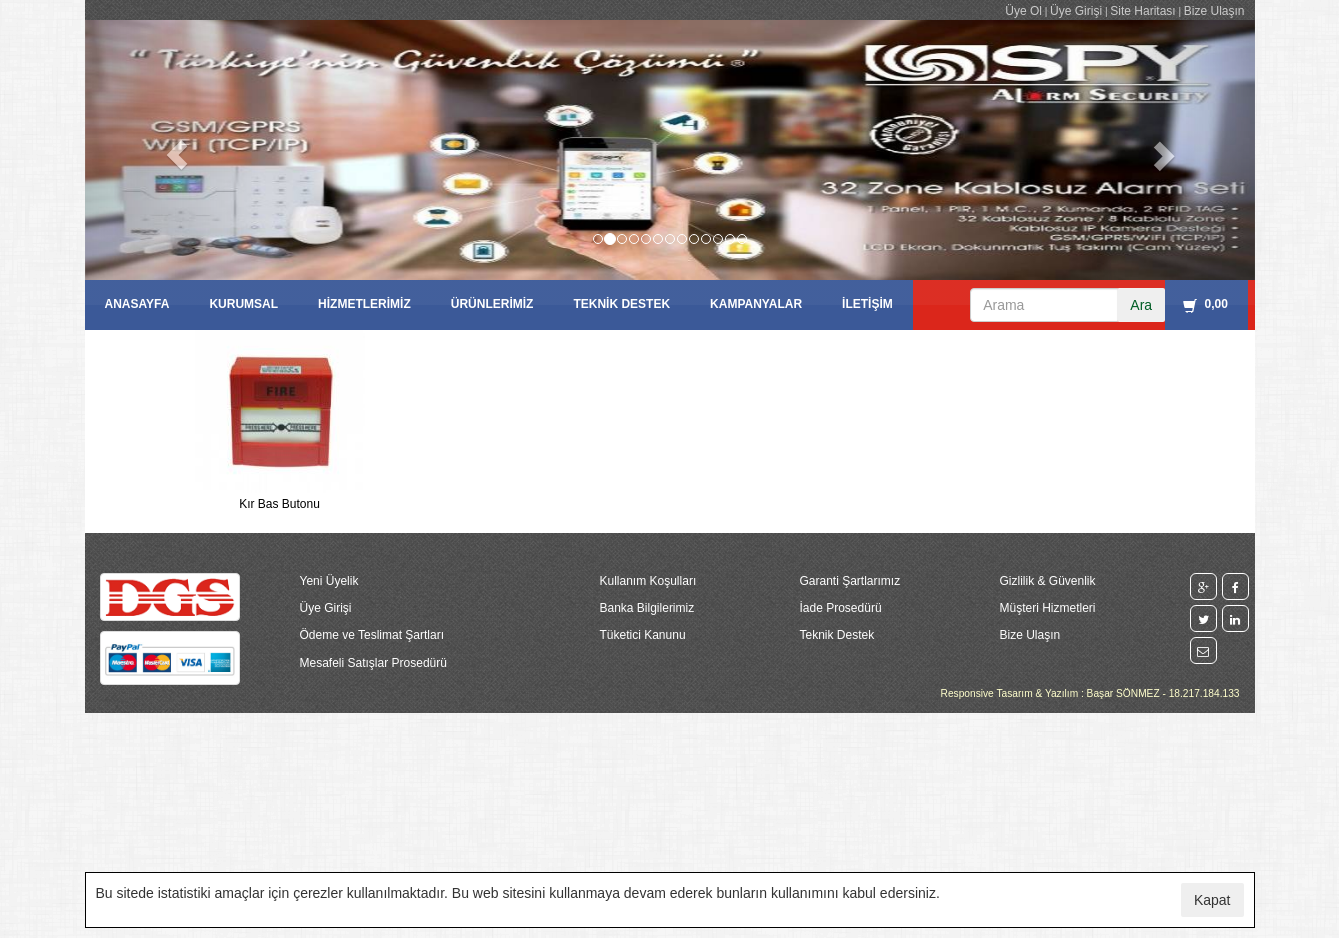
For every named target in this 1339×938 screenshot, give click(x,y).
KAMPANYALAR (756, 304)
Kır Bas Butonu (279, 504)
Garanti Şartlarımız (850, 581)
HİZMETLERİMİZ (364, 304)
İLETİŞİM (867, 304)
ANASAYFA (137, 304)
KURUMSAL (243, 304)
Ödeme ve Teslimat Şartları (372, 635)
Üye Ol (1023, 11)
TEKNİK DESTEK (621, 304)
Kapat (1212, 900)
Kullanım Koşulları (648, 581)
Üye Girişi (1076, 11)
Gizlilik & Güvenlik (1048, 581)
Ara (1141, 305)
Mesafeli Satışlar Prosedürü (373, 663)
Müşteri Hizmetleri (1048, 608)
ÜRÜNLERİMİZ (492, 304)
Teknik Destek (837, 635)
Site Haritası (1142, 11)
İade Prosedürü (841, 608)
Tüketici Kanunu (643, 635)
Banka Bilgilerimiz (647, 608)
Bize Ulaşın (1214, 11)
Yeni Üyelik (329, 581)
